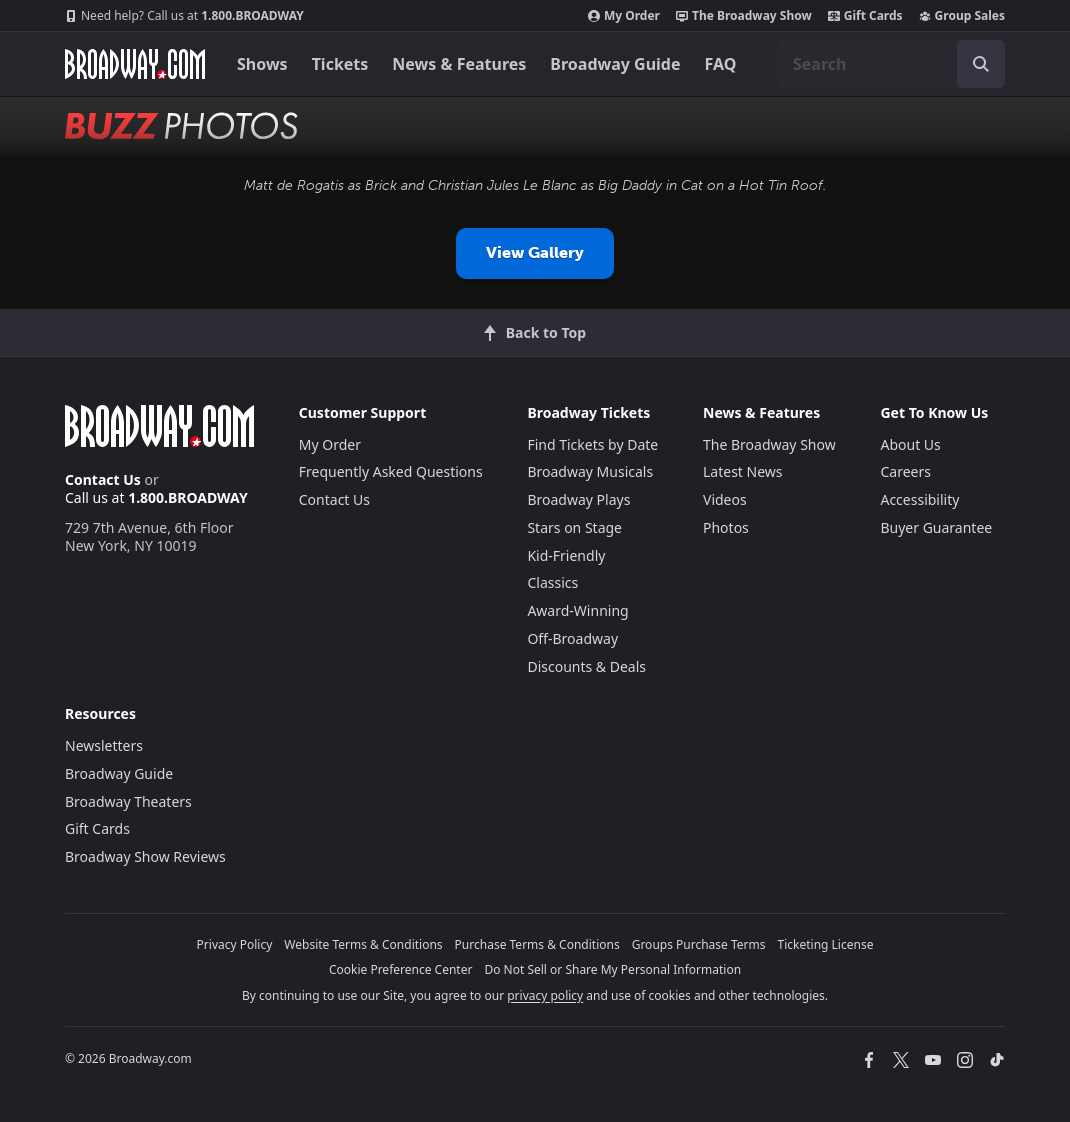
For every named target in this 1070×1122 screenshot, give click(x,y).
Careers (905, 471)
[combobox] (891, 64)
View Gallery (535, 252)
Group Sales (962, 16)
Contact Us (103, 479)
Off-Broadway (572, 638)
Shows (262, 64)
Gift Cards (865, 16)
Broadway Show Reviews (145, 856)
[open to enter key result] (981, 64)
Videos (725, 499)
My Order (624, 16)
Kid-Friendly (566, 555)
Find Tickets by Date (592, 444)
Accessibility (919, 499)
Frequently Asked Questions (391, 471)
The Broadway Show (744, 16)
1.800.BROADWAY (184, 16)
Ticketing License (826, 944)
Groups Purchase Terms (699, 944)
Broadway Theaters (128, 801)
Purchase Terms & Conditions (537, 944)
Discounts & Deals (586, 666)
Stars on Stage (574, 527)
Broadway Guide (615, 64)
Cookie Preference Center (401, 969)
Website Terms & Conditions (363, 944)
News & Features (459, 64)
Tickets (340, 64)
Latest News (743, 471)
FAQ (721, 64)
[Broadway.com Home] (135, 64)
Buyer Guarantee (936, 527)
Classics (552, 582)
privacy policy (545, 995)
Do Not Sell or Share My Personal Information (612, 969)
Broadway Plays (578, 499)
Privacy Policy (235, 944)
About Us (910, 444)
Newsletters (104, 745)
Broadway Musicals (590, 471)
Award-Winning (577, 610)
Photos (726, 527)
